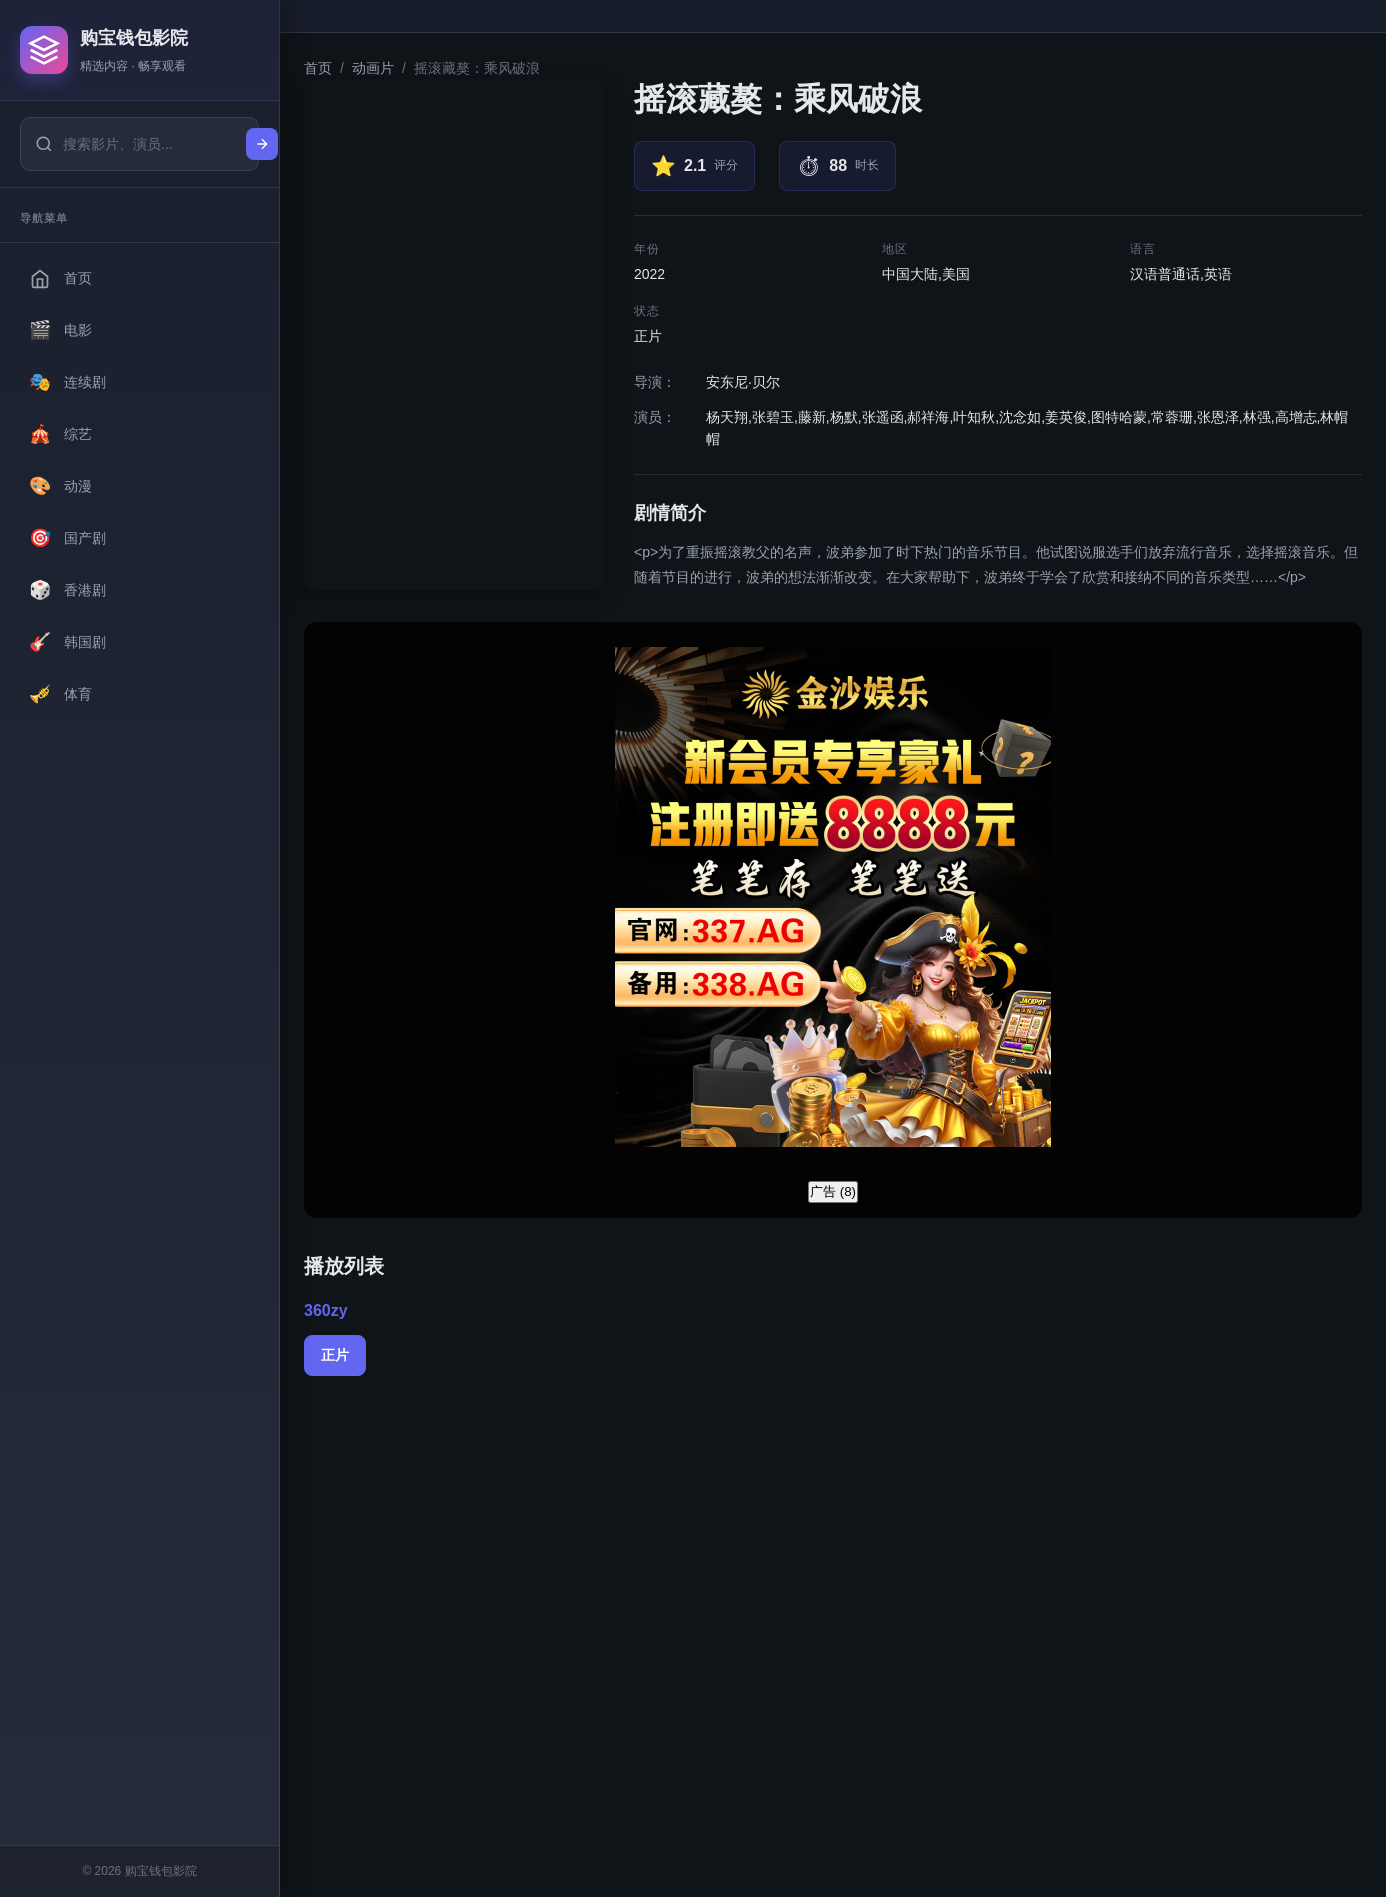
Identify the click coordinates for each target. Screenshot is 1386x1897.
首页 (318, 68)
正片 (335, 1355)
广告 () (833, 1191)
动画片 (373, 68)
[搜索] (262, 144)
